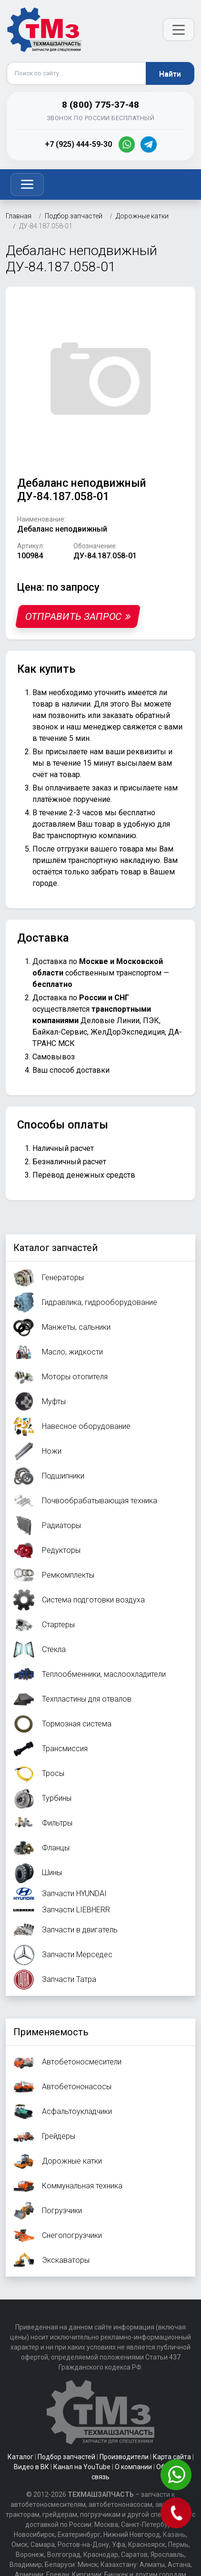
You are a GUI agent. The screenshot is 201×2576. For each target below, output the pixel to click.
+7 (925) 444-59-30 (78, 144)
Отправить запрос (77, 616)
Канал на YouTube (82, 2467)
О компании (133, 2467)
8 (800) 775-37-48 (100, 104)
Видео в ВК (31, 2467)
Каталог (20, 2457)
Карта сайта (172, 2457)
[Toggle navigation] (27, 184)
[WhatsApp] (127, 144)
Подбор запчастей (66, 2457)
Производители (124, 2457)
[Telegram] (149, 144)
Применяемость (51, 2032)
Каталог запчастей (55, 1247)
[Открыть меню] (178, 29)
